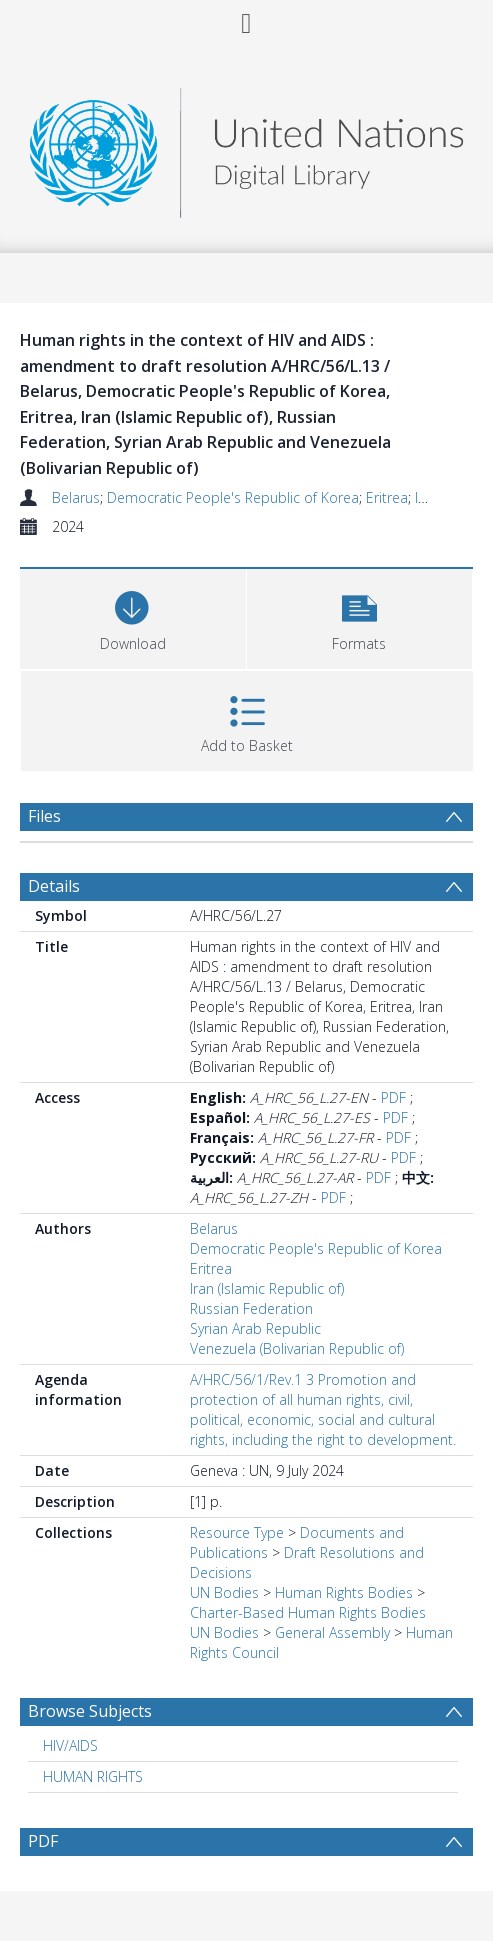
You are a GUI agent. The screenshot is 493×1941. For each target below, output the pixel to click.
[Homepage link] (247, 147)
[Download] (133, 616)
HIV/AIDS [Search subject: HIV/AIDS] (70, 1745)
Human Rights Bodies (344, 1592)
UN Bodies (224, 1592)
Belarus (76, 497)
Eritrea (387, 497)
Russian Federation (251, 1308)
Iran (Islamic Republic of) (267, 1288)
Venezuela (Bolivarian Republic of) (297, 1348)
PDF (393, 1097)
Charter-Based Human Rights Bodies (308, 1612)
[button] (360, 616)
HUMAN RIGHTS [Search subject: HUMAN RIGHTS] (93, 1776)
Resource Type (237, 1532)
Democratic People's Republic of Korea (233, 497)
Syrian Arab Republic (255, 1328)
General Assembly (332, 1632)
